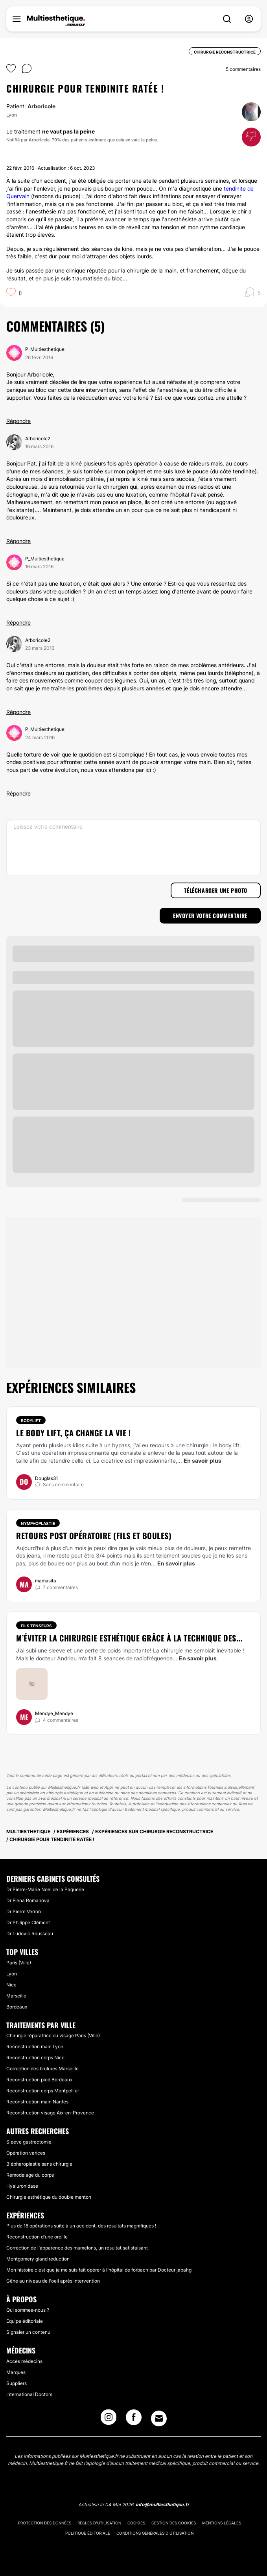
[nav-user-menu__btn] (249, 19)
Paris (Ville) (18, 1963)
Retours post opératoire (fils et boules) (93, 1535)
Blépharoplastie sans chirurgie (39, 2164)
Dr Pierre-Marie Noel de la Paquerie (45, 1889)
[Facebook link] (134, 2420)
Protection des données (44, 2522)
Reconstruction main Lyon (34, 2046)
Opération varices (25, 2153)
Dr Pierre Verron (23, 1911)
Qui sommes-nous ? (27, 2310)
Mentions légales (221, 2522)
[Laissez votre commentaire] (133, 848)
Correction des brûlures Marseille (42, 2069)
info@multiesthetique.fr (162, 2504)
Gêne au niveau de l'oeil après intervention (53, 2281)
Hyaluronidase (22, 2186)
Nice (11, 1985)
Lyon (11, 1974)
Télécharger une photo (215, 890)
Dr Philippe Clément (28, 1922)
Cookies (136, 2522)
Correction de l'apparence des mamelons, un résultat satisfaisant (77, 2248)
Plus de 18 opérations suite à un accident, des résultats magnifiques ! (81, 2226)
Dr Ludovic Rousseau (29, 1933)
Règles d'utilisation (99, 2522)
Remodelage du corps (30, 2175)
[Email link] (159, 2418)
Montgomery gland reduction (38, 2259)
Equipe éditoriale (24, 2321)
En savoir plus (202, 1460)
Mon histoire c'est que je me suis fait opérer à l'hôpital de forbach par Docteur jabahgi (99, 2270)
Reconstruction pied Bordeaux (39, 2080)
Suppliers (16, 2383)
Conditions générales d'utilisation (154, 2533)
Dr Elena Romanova (28, 1900)
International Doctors (29, 2394)
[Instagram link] (108, 2420)
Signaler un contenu (28, 2332)
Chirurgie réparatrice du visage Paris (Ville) (53, 2035)
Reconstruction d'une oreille (37, 2237)
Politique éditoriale (87, 2533)
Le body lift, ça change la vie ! (73, 1433)
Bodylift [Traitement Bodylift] (31, 1420)
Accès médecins (24, 2361)
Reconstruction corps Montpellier (42, 2091)
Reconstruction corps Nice (35, 2057)
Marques (16, 2372)
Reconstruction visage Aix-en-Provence (50, 2113)
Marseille (16, 1996)
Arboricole (41, 106)
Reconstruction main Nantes (37, 2102)
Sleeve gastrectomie (29, 2142)
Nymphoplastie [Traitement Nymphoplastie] (38, 1523)
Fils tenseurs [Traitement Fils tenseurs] (36, 1625)
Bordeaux (16, 2007)
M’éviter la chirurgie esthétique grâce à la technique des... (129, 1638)
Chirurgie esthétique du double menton (48, 2197)
